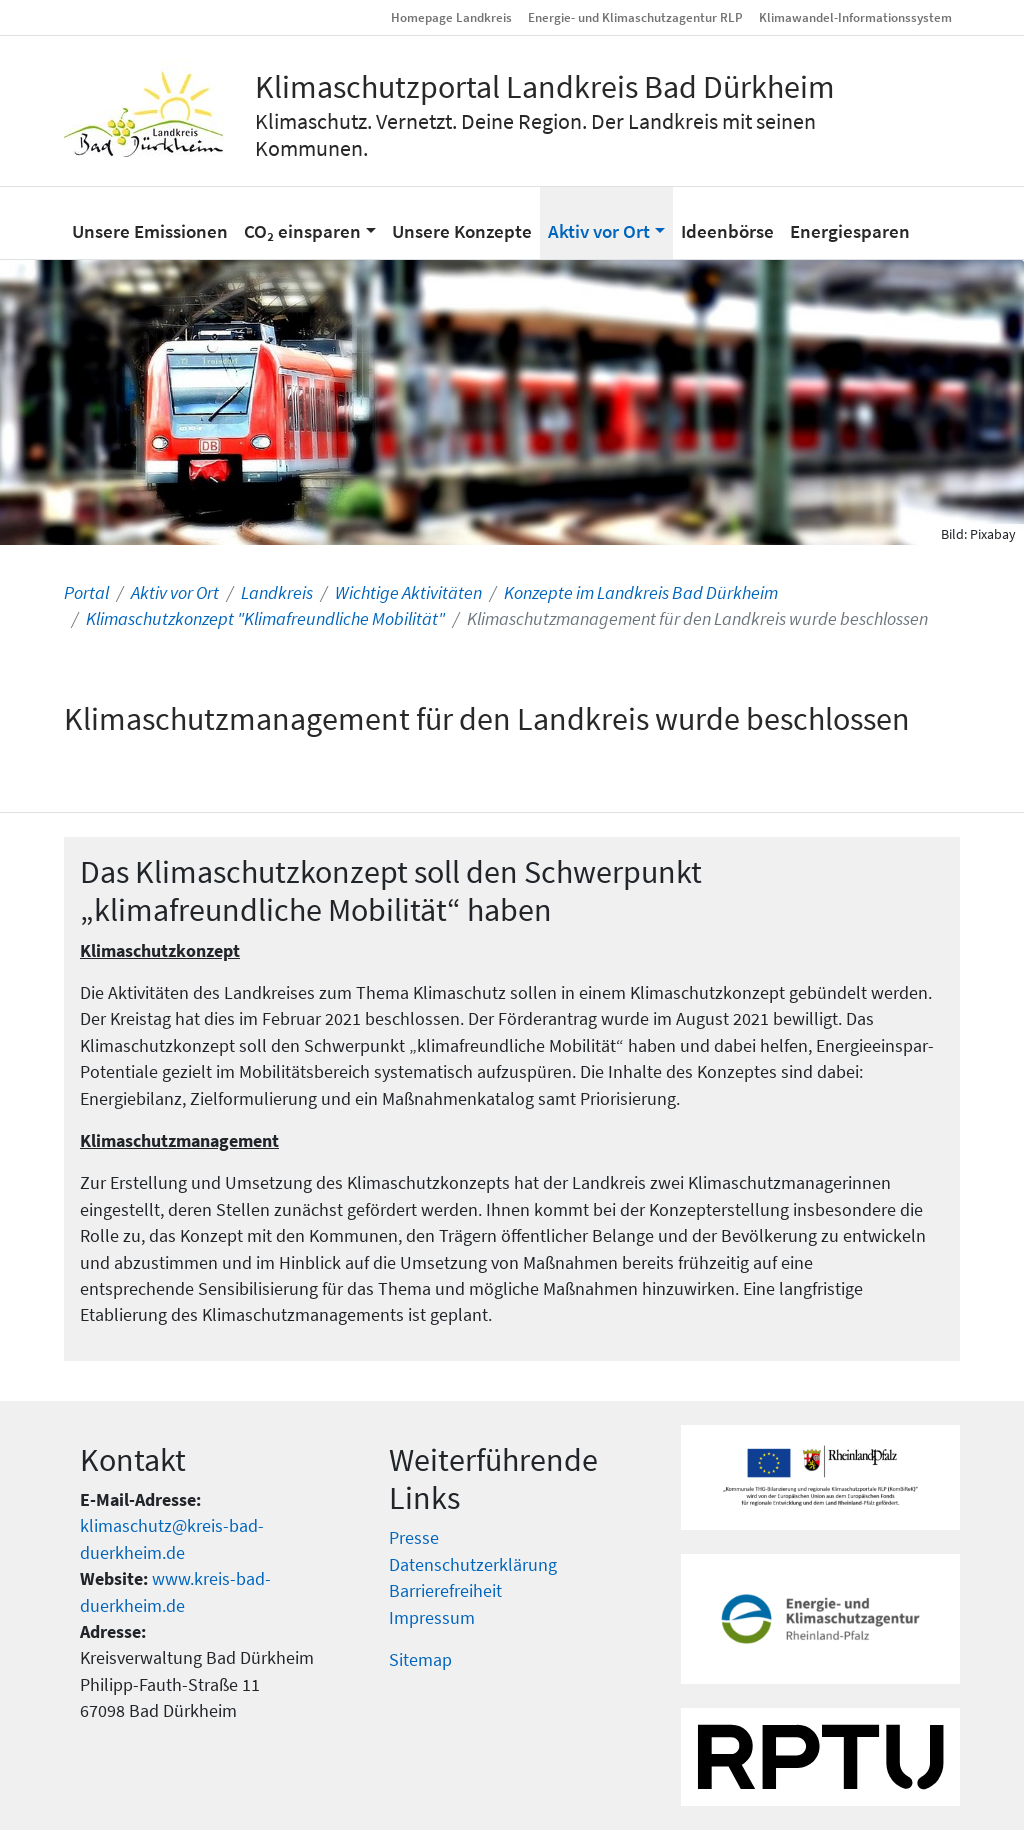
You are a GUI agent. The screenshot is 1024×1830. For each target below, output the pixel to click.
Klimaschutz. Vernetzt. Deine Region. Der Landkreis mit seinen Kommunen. (535, 134)
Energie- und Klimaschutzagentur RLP (635, 17)
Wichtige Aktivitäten (408, 593)
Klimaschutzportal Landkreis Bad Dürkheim (545, 87)
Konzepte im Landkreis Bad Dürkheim (641, 593)
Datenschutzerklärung (473, 1565)
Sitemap (420, 1660)
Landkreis (277, 593)
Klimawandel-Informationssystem (855, 17)
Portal (86, 593)
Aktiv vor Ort (175, 593)
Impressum (432, 1618)
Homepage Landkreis (451, 17)
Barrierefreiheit (445, 1591)
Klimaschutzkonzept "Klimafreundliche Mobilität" (265, 619)
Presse (414, 1538)
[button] (310, 223)
